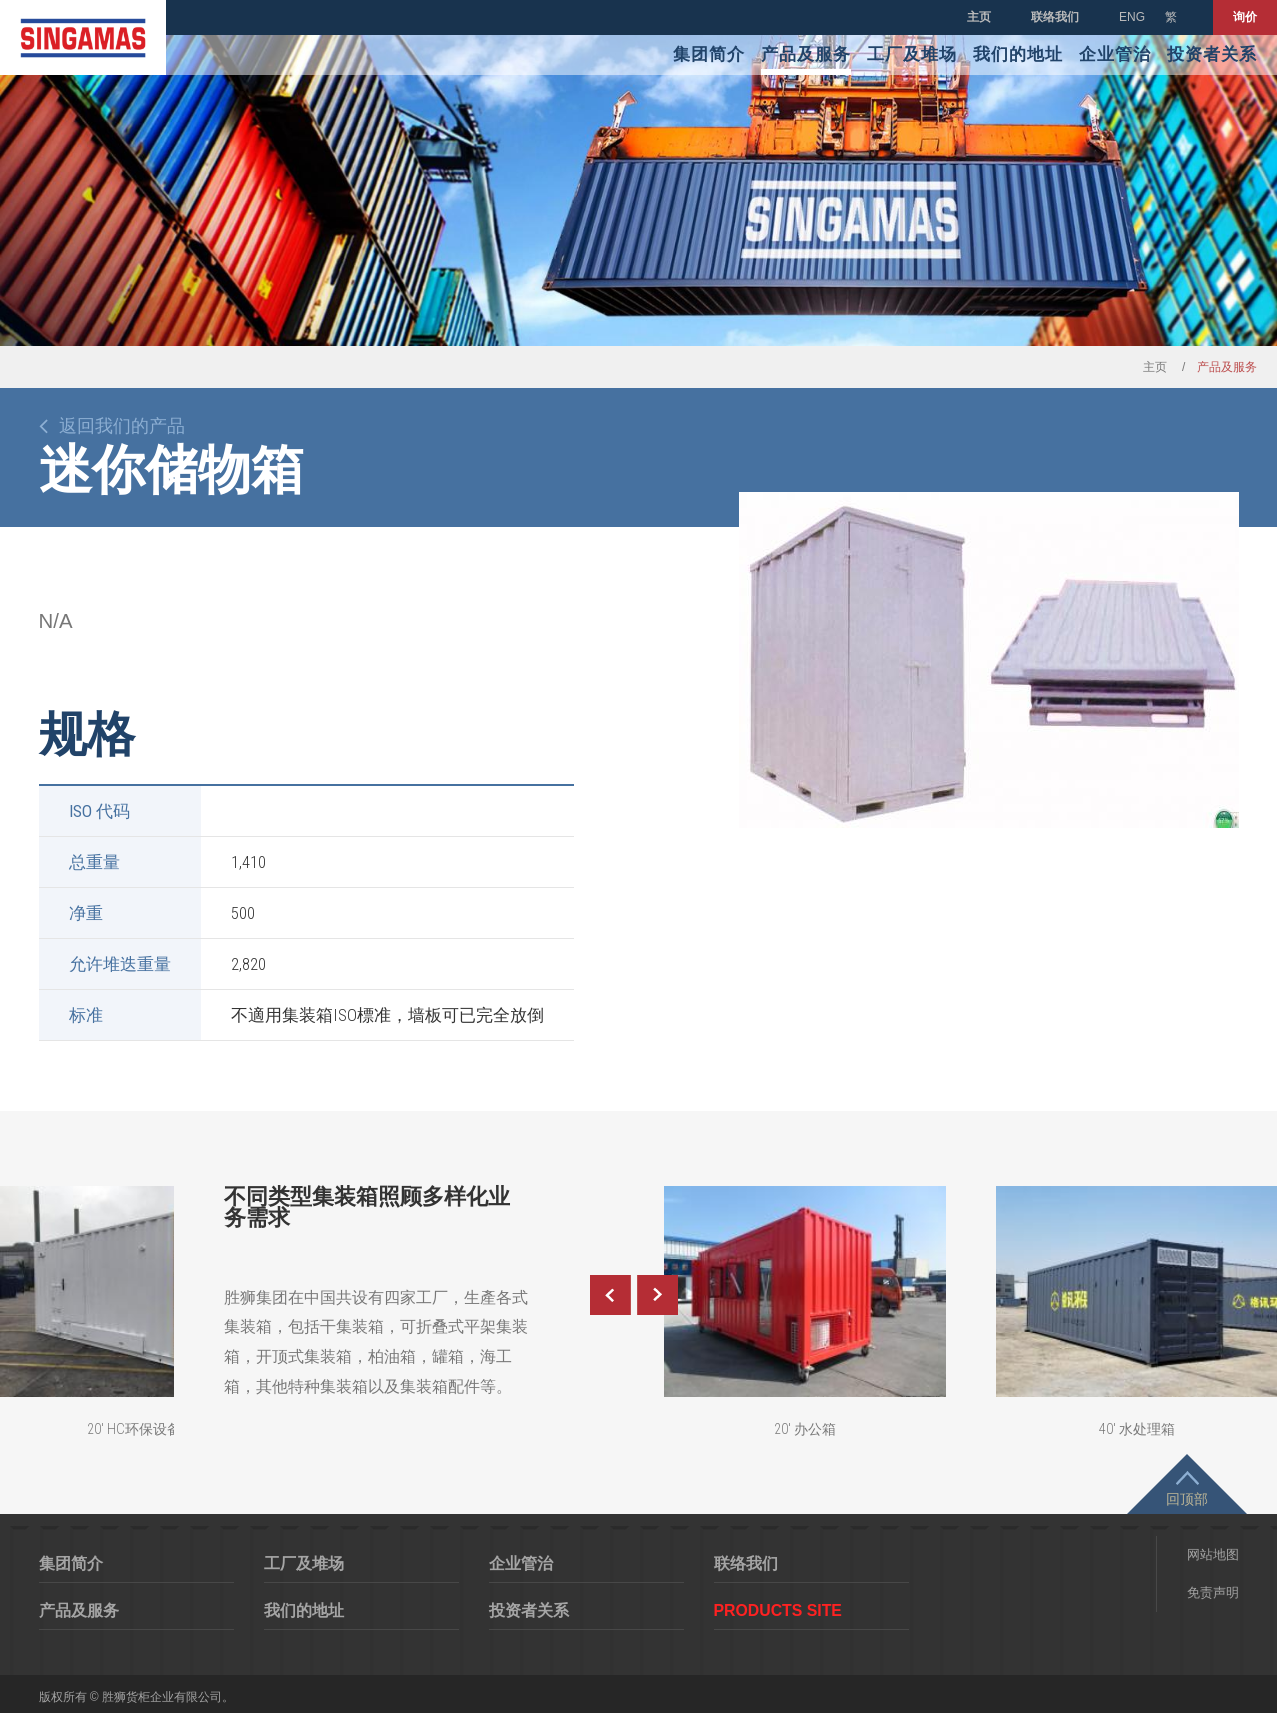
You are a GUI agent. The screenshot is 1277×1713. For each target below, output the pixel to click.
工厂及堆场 (912, 54)
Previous (610, 1295)
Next (658, 1295)
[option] (989, 660)
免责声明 (1213, 1592)
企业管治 (1115, 54)
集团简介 (709, 54)
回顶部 (1187, 1499)
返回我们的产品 (122, 426)
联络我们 (1055, 17)
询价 (1245, 17)
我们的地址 (1018, 54)
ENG (1132, 17)
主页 (979, 17)
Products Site (778, 1610)
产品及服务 (806, 54)
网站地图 (1213, 1554)
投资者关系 (1212, 54)
